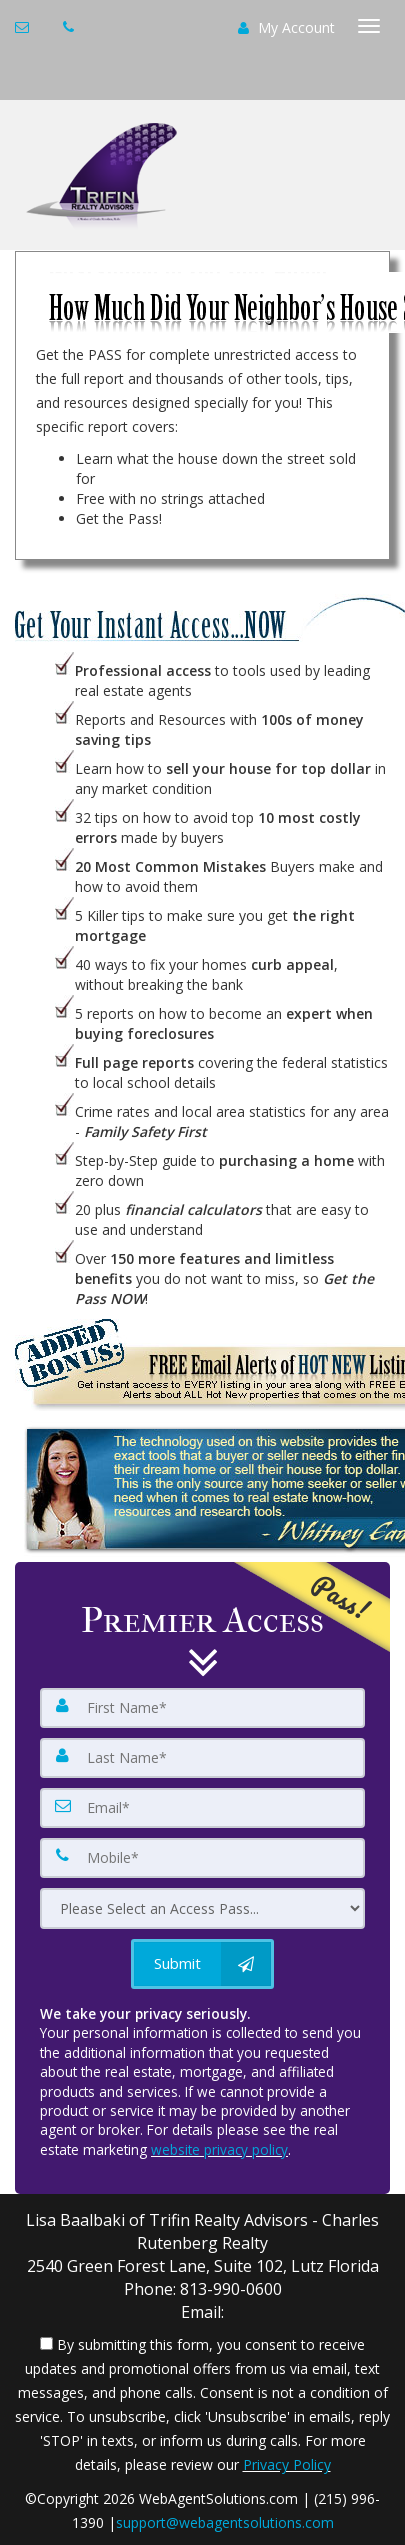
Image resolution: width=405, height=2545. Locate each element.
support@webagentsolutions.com (225, 2522)
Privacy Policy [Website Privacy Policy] (287, 2464)
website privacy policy (219, 2149)
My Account (286, 27)
